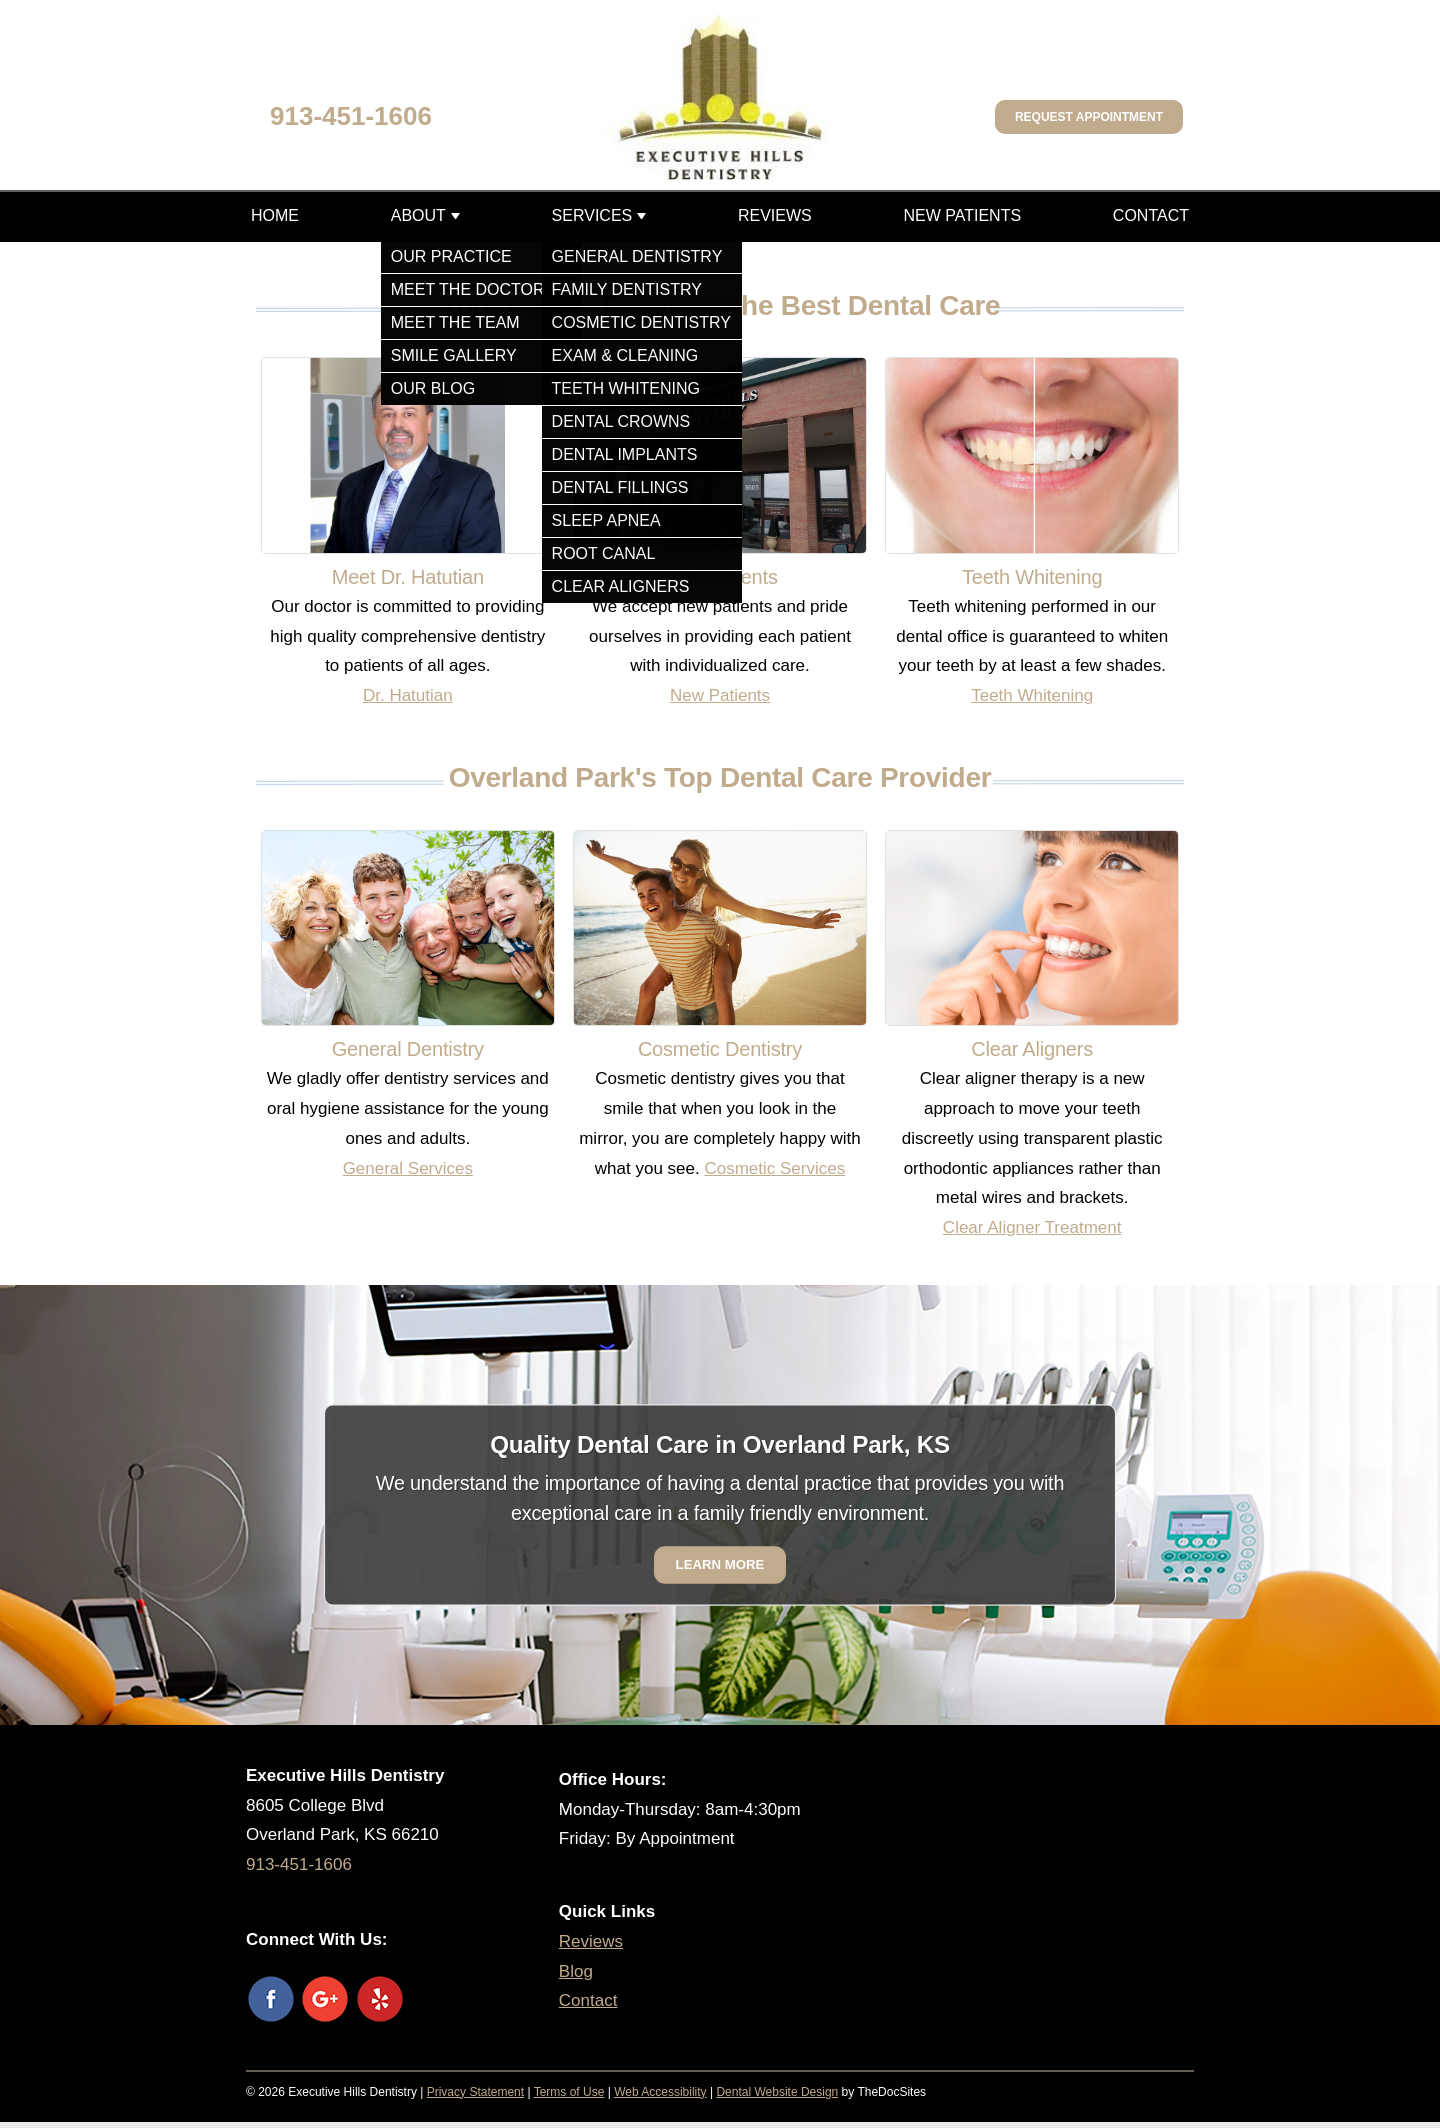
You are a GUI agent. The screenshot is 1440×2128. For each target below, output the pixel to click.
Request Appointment (1089, 117)
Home (275, 215)
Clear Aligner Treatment (1032, 1227)
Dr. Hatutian (408, 695)
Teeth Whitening (1032, 695)
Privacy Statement (475, 2092)
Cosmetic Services (774, 1168)
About (418, 215)
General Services (408, 1168)
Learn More (720, 1564)
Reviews (775, 215)
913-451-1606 (351, 116)
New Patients (962, 215)
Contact (1151, 215)
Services (592, 215)
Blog (576, 1971)
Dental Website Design (777, 2092)
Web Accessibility (660, 2092)
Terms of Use (569, 2092)
